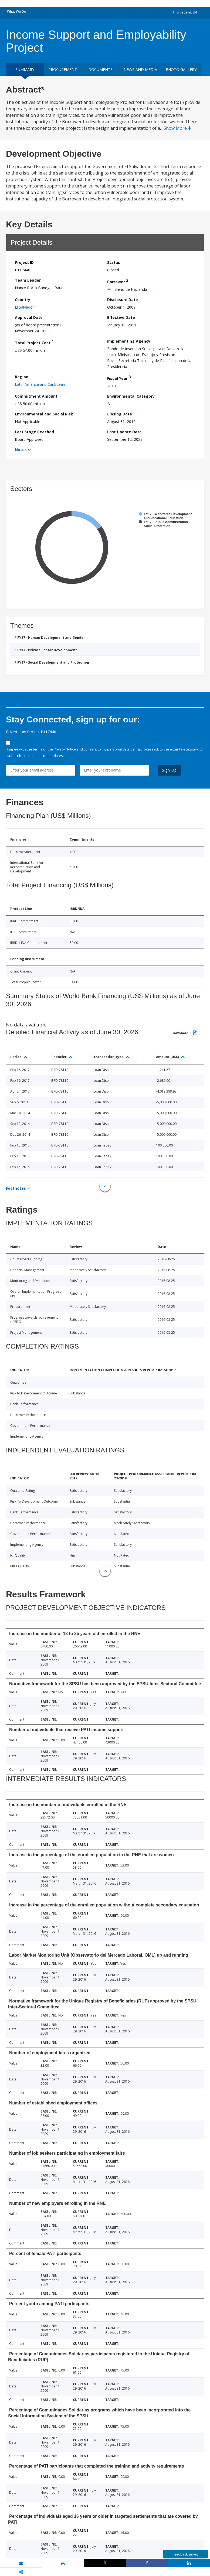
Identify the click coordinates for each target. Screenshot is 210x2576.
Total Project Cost (34, 342)
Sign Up (169, 770)
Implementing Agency (128, 341)
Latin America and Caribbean (40, 384)
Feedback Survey (185, 2554)
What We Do (16, 11)
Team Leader (28, 280)
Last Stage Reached (34, 431)
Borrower (117, 281)
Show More (177, 128)
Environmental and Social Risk (44, 414)
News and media (140, 69)
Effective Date (121, 317)
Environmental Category (131, 396)
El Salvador (24, 307)
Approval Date (29, 317)
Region (21, 376)
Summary (24, 69)
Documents (100, 69)
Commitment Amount (36, 396)
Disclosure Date (122, 299)
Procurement (62, 69)
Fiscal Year (119, 377)
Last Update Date (124, 431)
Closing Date (119, 414)
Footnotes (16, 1188)
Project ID (24, 262)
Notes (21, 449)
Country (22, 299)
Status (113, 262)
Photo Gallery (181, 69)
